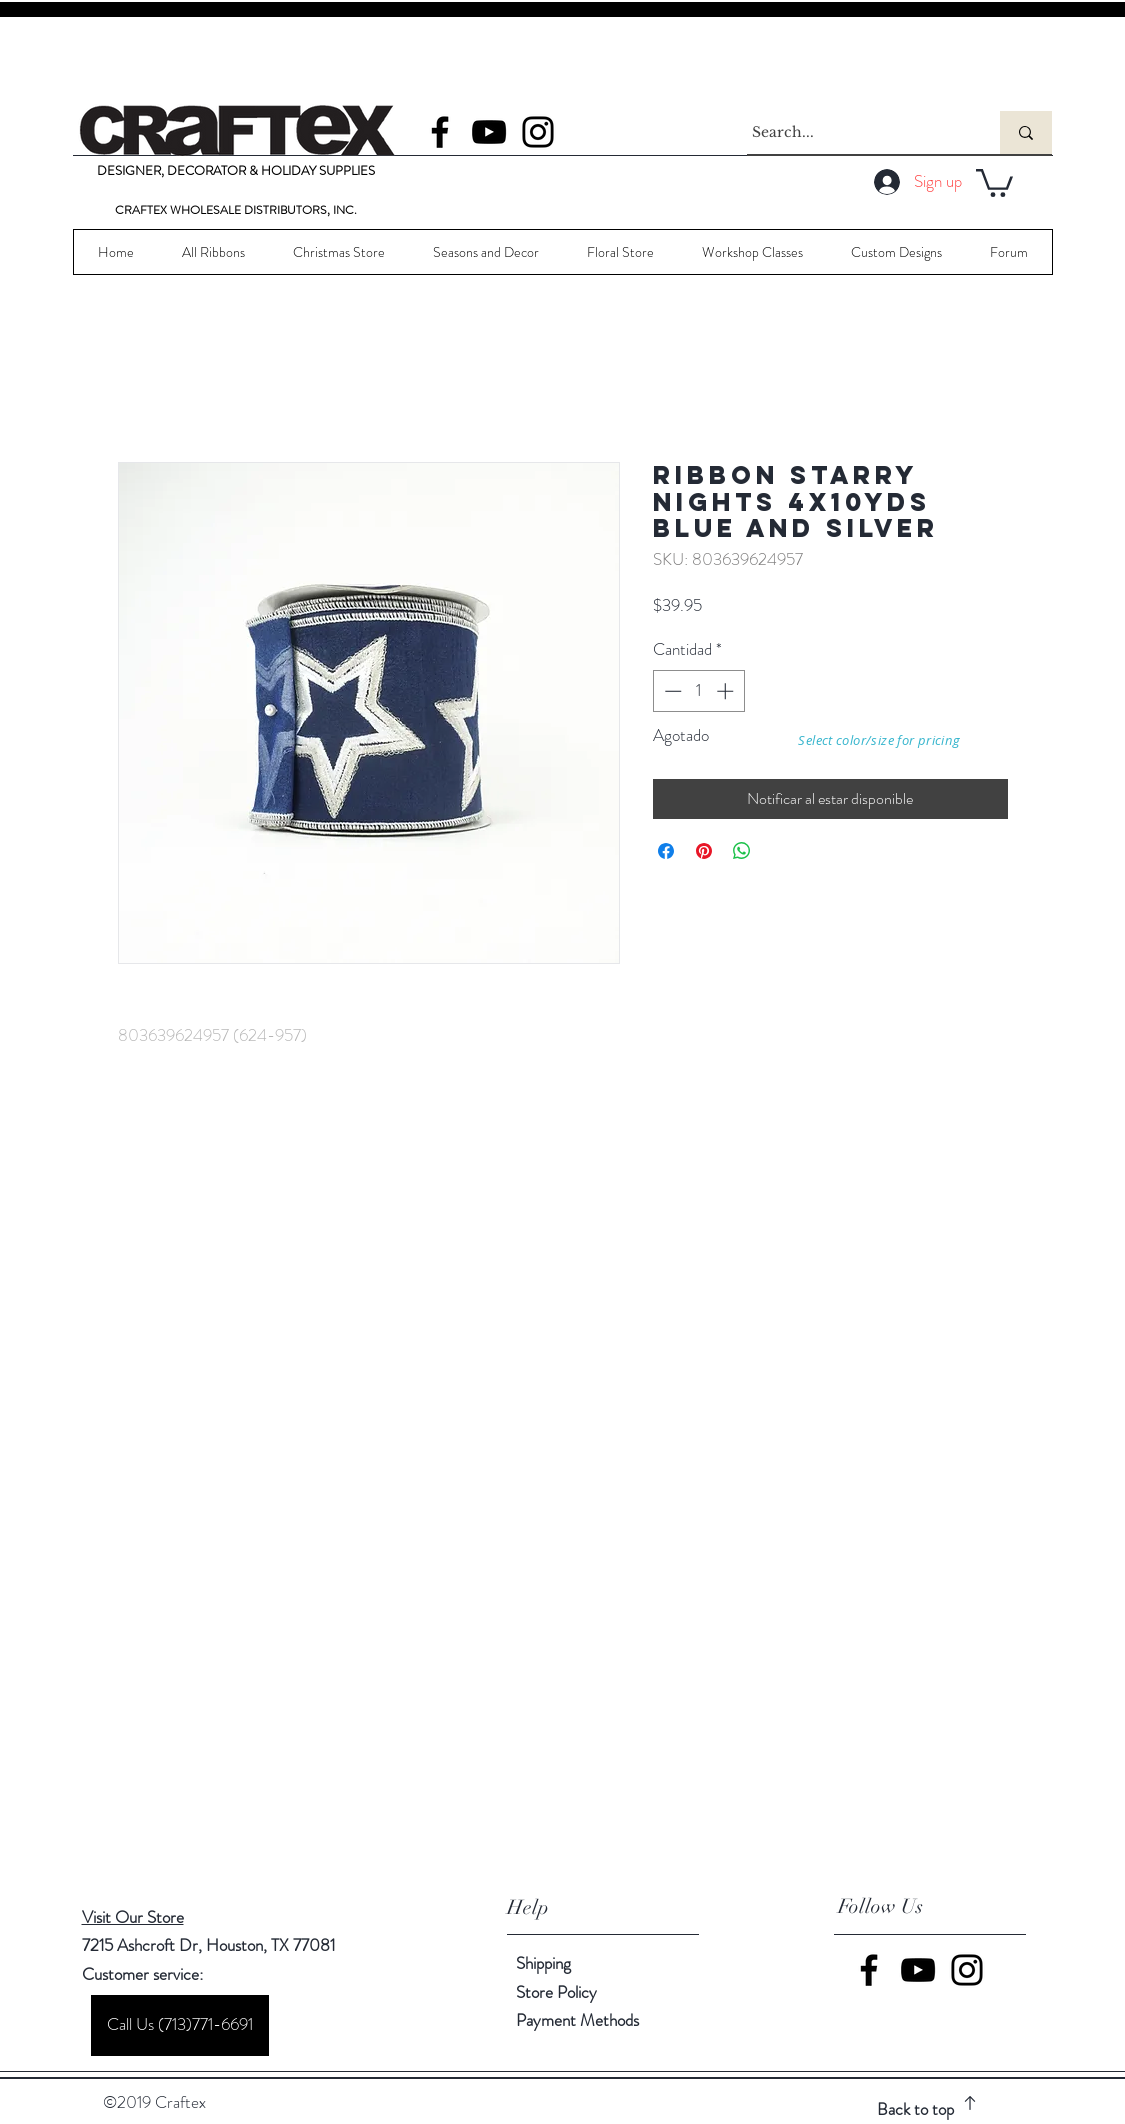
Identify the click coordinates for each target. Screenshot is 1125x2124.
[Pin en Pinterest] (704, 851)
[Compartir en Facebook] (666, 851)
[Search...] (855, 132)
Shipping (543, 1963)
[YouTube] (489, 132)
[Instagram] (538, 132)
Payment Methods (579, 2020)
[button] (994, 181)
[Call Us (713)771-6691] (180, 2025)
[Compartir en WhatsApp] (742, 851)
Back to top (915, 2109)
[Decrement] (671, 691)
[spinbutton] (698, 691)
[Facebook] (440, 132)
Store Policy (556, 1992)
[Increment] (727, 691)
